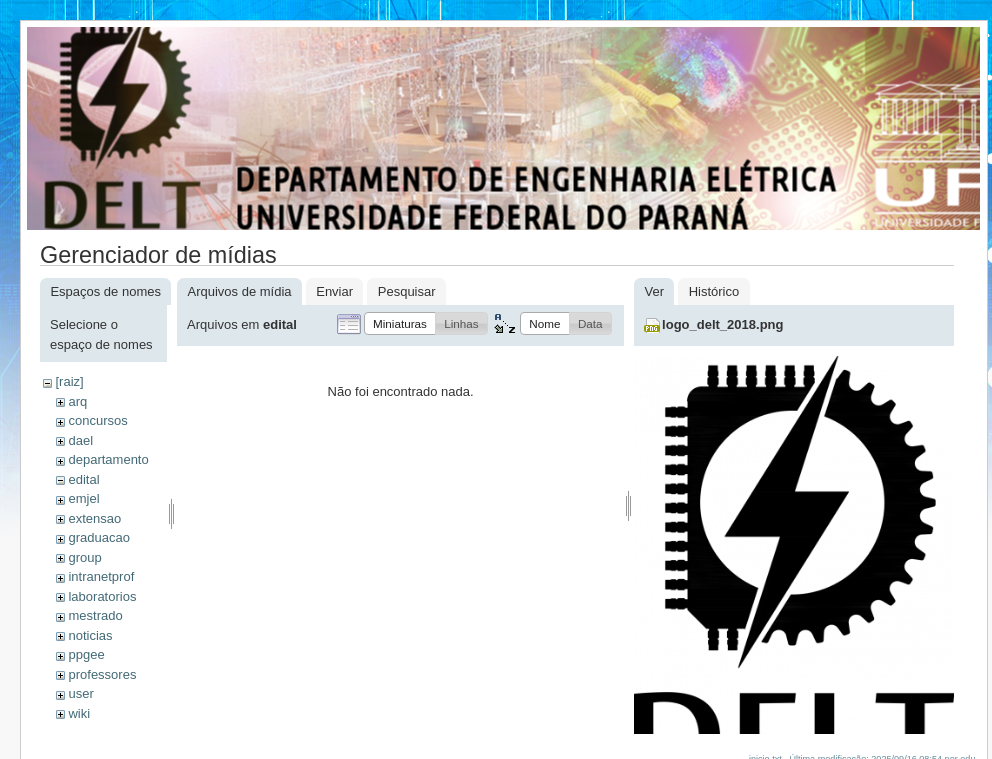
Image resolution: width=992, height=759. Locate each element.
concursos (97, 420)
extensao (94, 518)
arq (77, 401)
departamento (108, 459)
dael (80, 440)
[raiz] (69, 381)
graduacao (98, 537)
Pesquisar (407, 291)
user (80, 693)
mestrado (95, 615)
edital (83, 479)
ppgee (86, 654)
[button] (400, 323)
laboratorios (102, 596)
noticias (90, 635)
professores (102, 674)
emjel (83, 498)
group (84, 557)
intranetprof (101, 576)
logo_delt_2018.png (722, 324)
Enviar (334, 291)
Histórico (714, 291)
